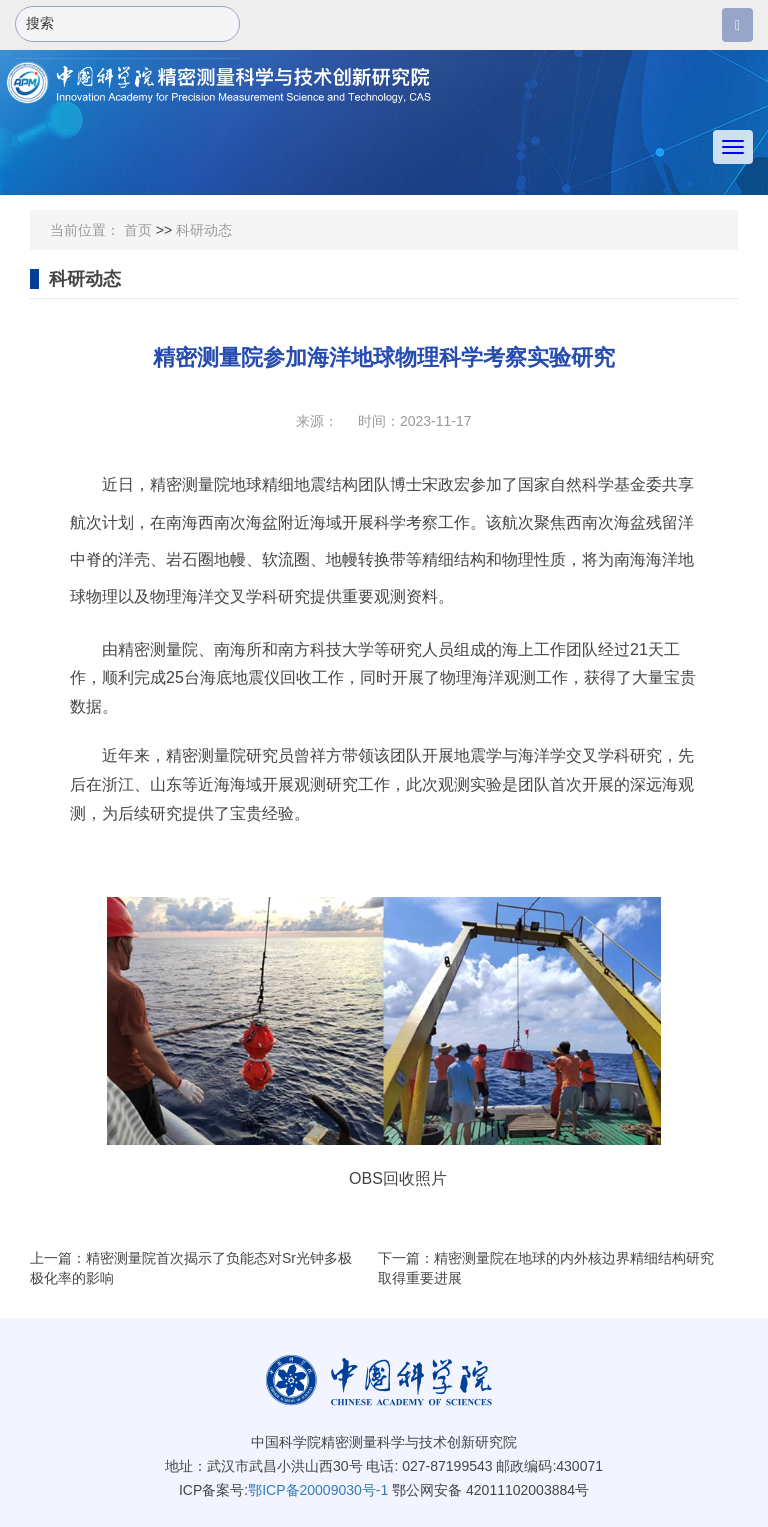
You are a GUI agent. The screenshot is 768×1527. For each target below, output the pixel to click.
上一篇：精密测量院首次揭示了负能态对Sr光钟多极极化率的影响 (191, 1268)
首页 (138, 230)
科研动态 (204, 230)
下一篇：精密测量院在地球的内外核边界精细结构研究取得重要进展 (546, 1268)
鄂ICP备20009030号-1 (318, 1490)
